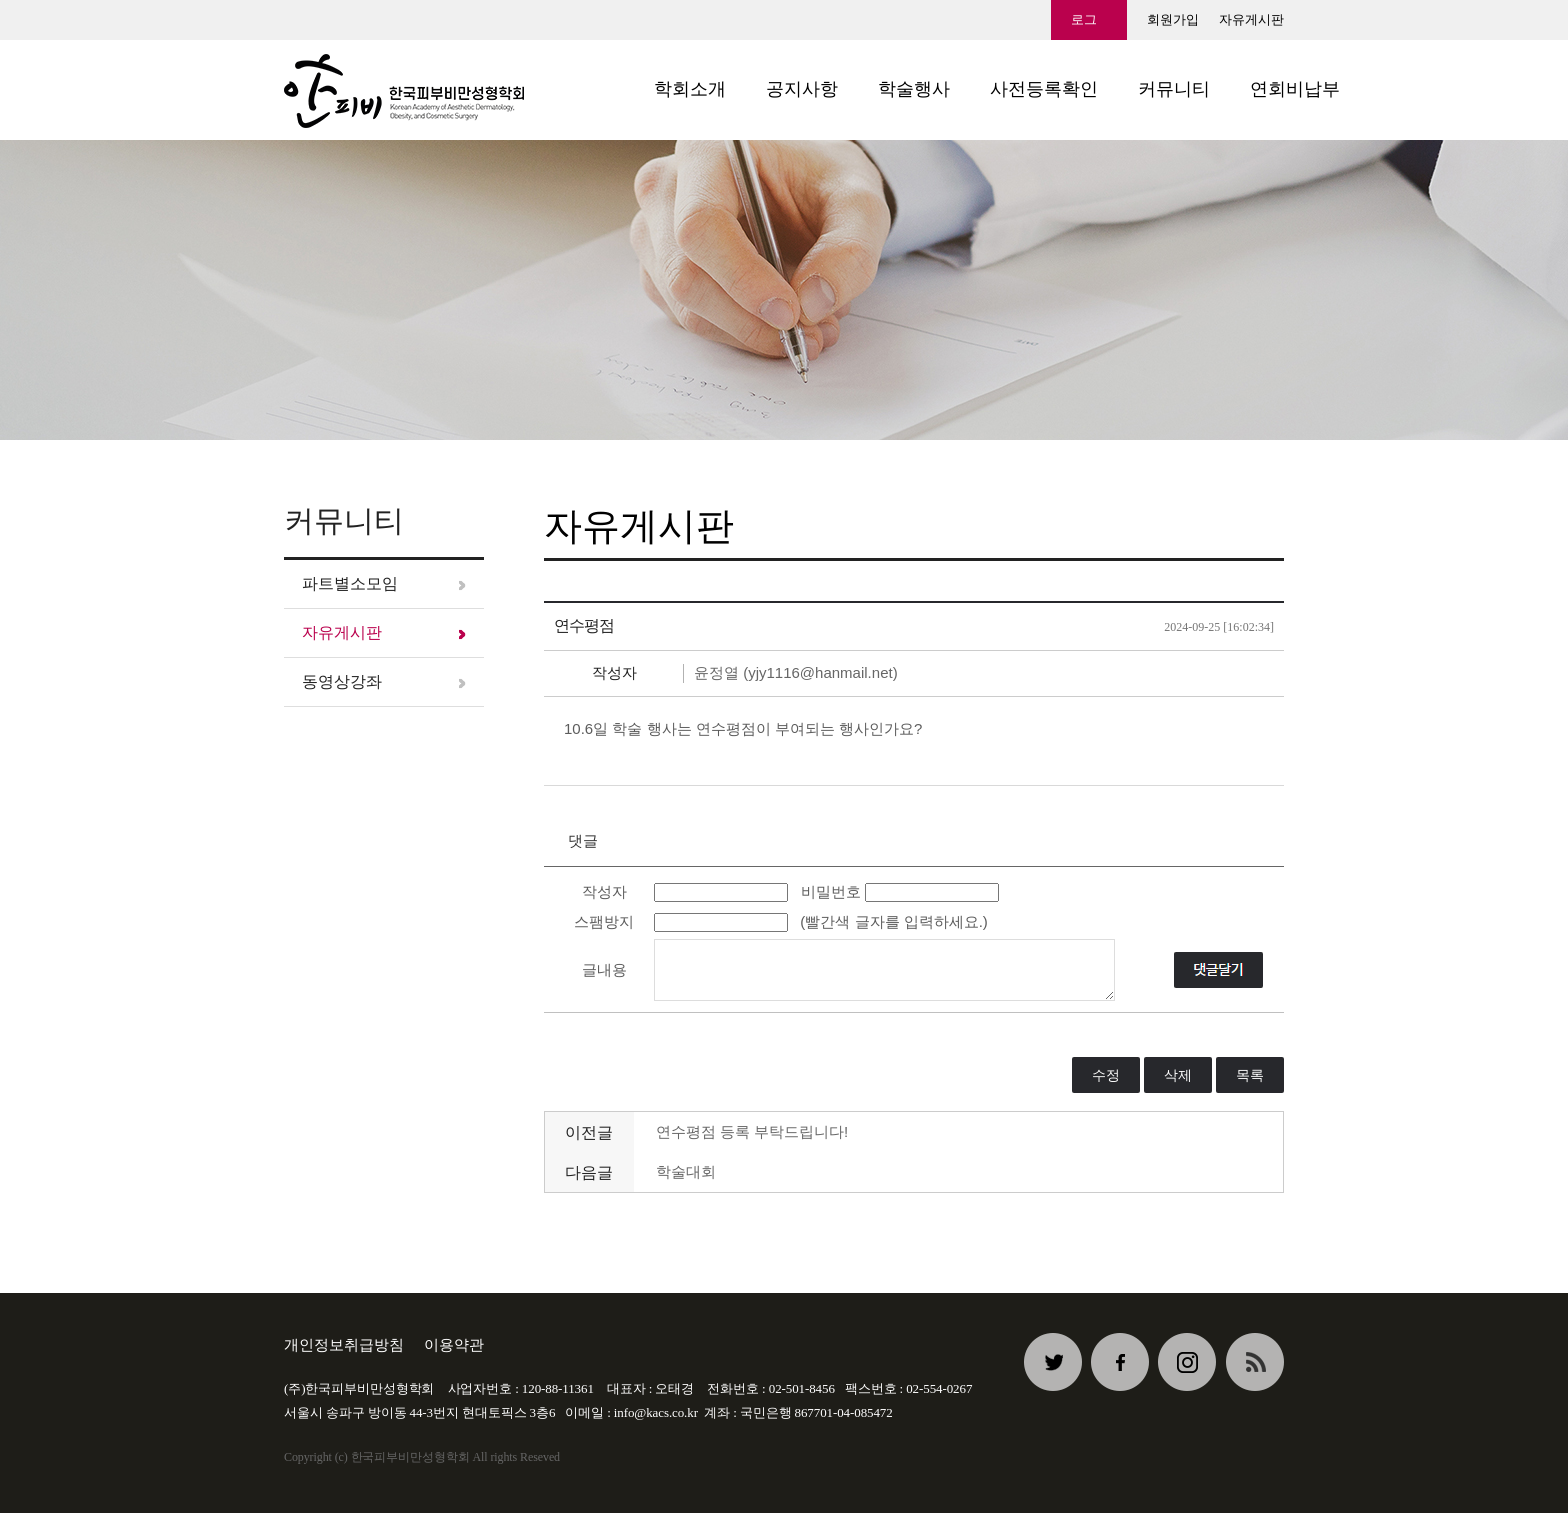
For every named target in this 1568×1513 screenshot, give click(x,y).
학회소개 (690, 89)
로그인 (1084, 26)
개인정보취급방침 (344, 1344)
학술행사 (914, 89)
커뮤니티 (1174, 89)
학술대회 (686, 1171)
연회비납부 (1295, 89)
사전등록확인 (1044, 89)
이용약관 (454, 1344)
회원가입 (1173, 19)
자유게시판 (1251, 19)
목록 (1250, 1075)
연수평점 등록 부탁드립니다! (752, 1131)
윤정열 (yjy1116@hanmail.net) (796, 672)
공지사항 (802, 89)
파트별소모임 (350, 583)
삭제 (1178, 1075)
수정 (1106, 1075)
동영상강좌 (342, 681)
